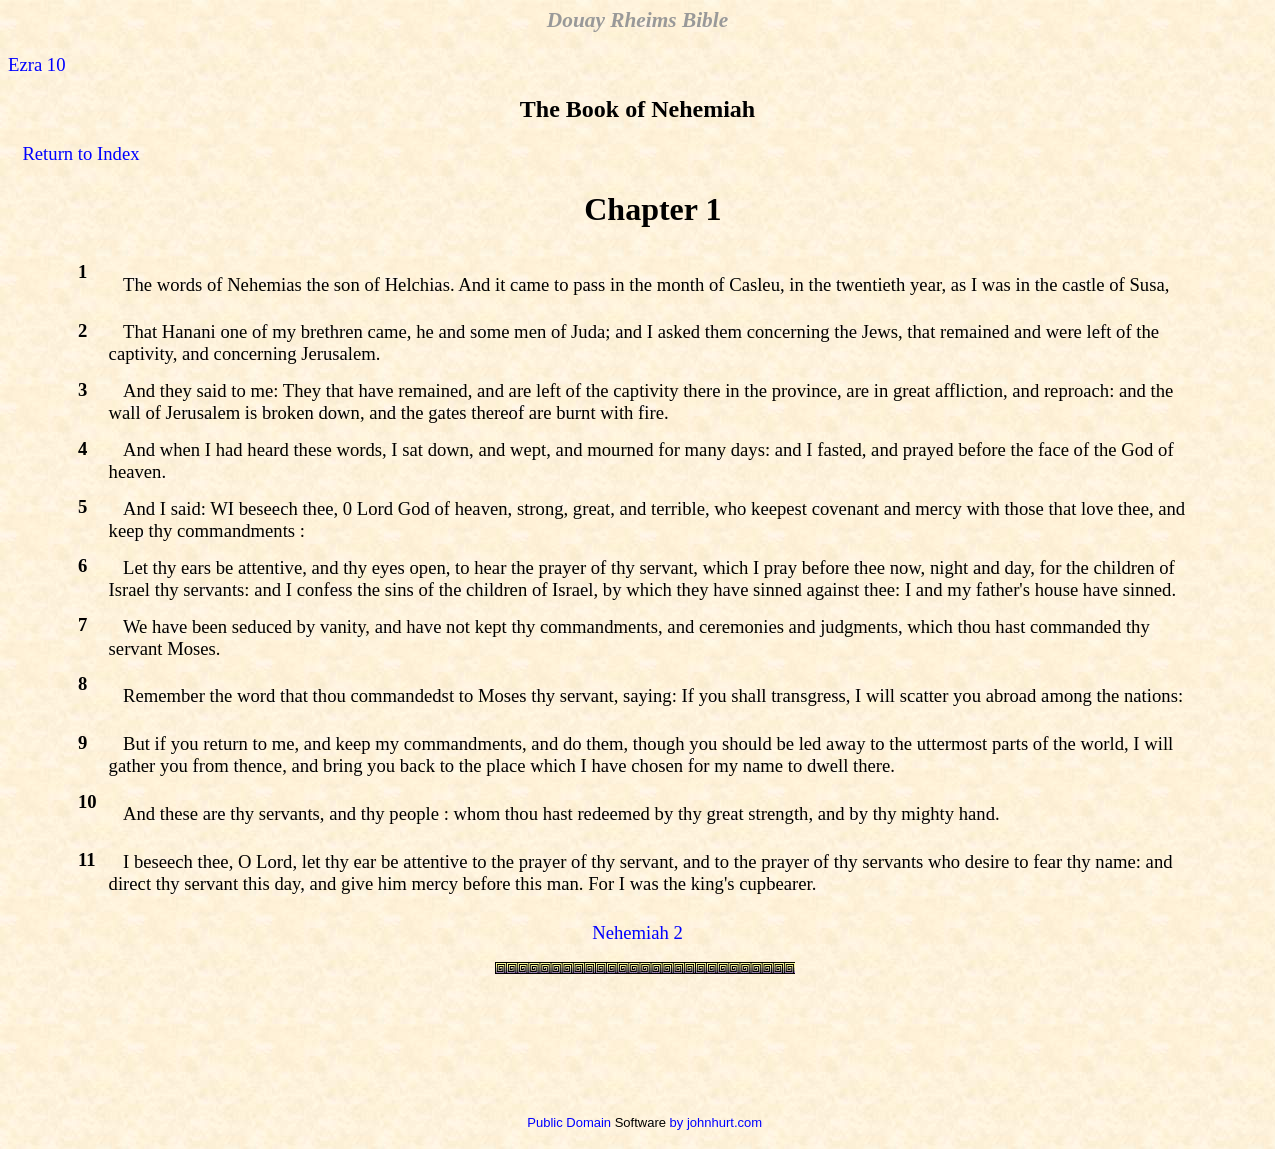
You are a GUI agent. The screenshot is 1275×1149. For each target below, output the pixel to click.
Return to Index (80, 153)
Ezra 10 (37, 64)
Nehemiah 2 (637, 932)
